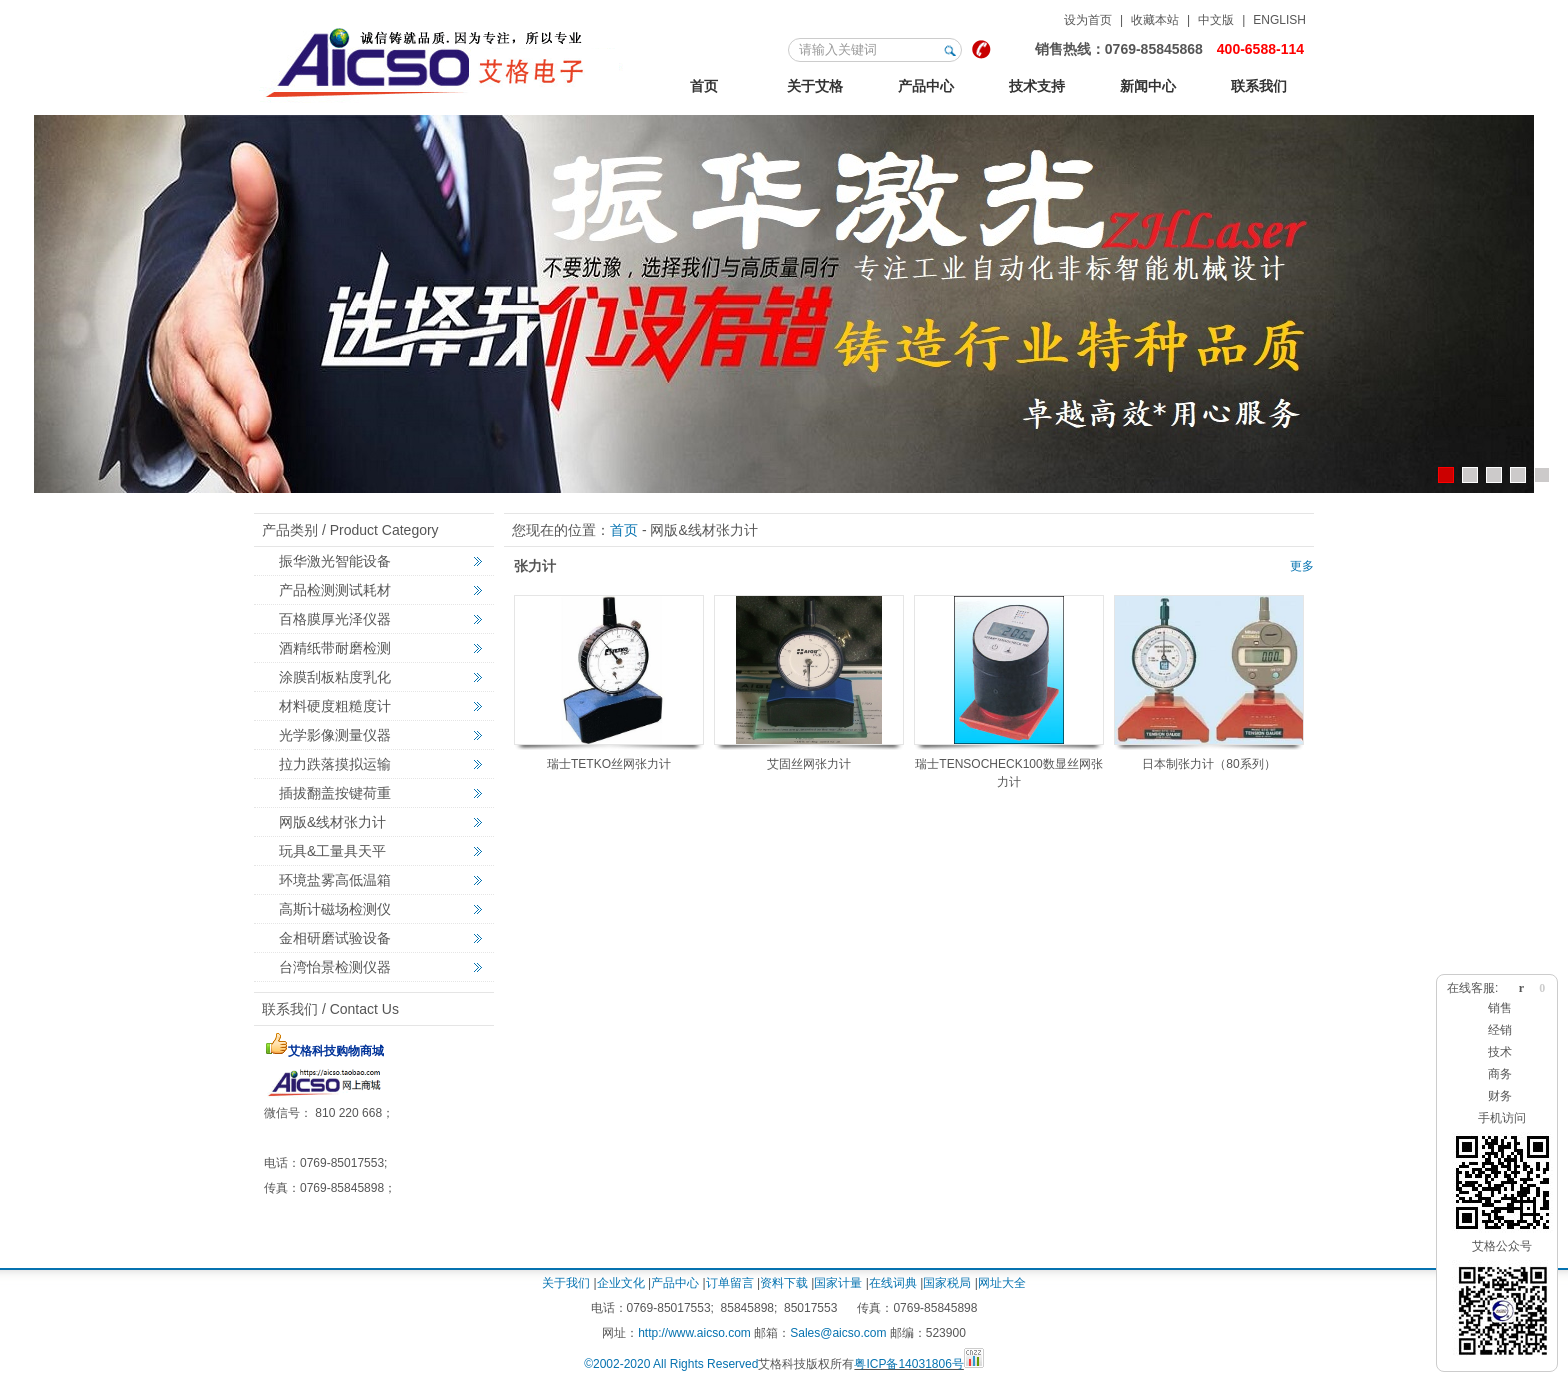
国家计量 (838, 1283)
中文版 (1216, 20)
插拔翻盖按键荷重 (335, 793)
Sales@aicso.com (838, 1333)
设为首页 (1088, 20)
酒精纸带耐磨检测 (335, 648)
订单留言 (730, 1283)
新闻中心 (1148, 86)
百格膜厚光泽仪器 (335, 619)
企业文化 (621, 1283)
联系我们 (1259, 86)
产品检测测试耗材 (335, 590)
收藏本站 (1155, 20)
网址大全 (1002, 1283)
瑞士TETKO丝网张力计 (609, 764)
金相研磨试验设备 (335, 938)
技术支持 (1037, 86)
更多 (1302, 566)
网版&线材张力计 (332, 822)
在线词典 (893, 1283)
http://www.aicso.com (694, 1333)
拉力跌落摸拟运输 (335, 764)
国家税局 (947, 1283)
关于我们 (566, 1283)
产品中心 (926, 86)
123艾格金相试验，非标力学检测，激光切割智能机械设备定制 (443, 59)
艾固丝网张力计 (809, 764)
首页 (704, 86)
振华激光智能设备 (335, 561)
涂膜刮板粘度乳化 (335, 677)
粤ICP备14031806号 (908, 1364)
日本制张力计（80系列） (1208, 764)
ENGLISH (1279, 20)
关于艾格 (815, 86)
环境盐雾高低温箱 (335, 880)
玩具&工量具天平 (332, 851)
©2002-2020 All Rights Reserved (671, 1364)
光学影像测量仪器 (335, 735)
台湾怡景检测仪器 (335, 967)
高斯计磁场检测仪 (335, 909)
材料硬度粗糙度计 (335, 706)
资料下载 (784, 1283)
